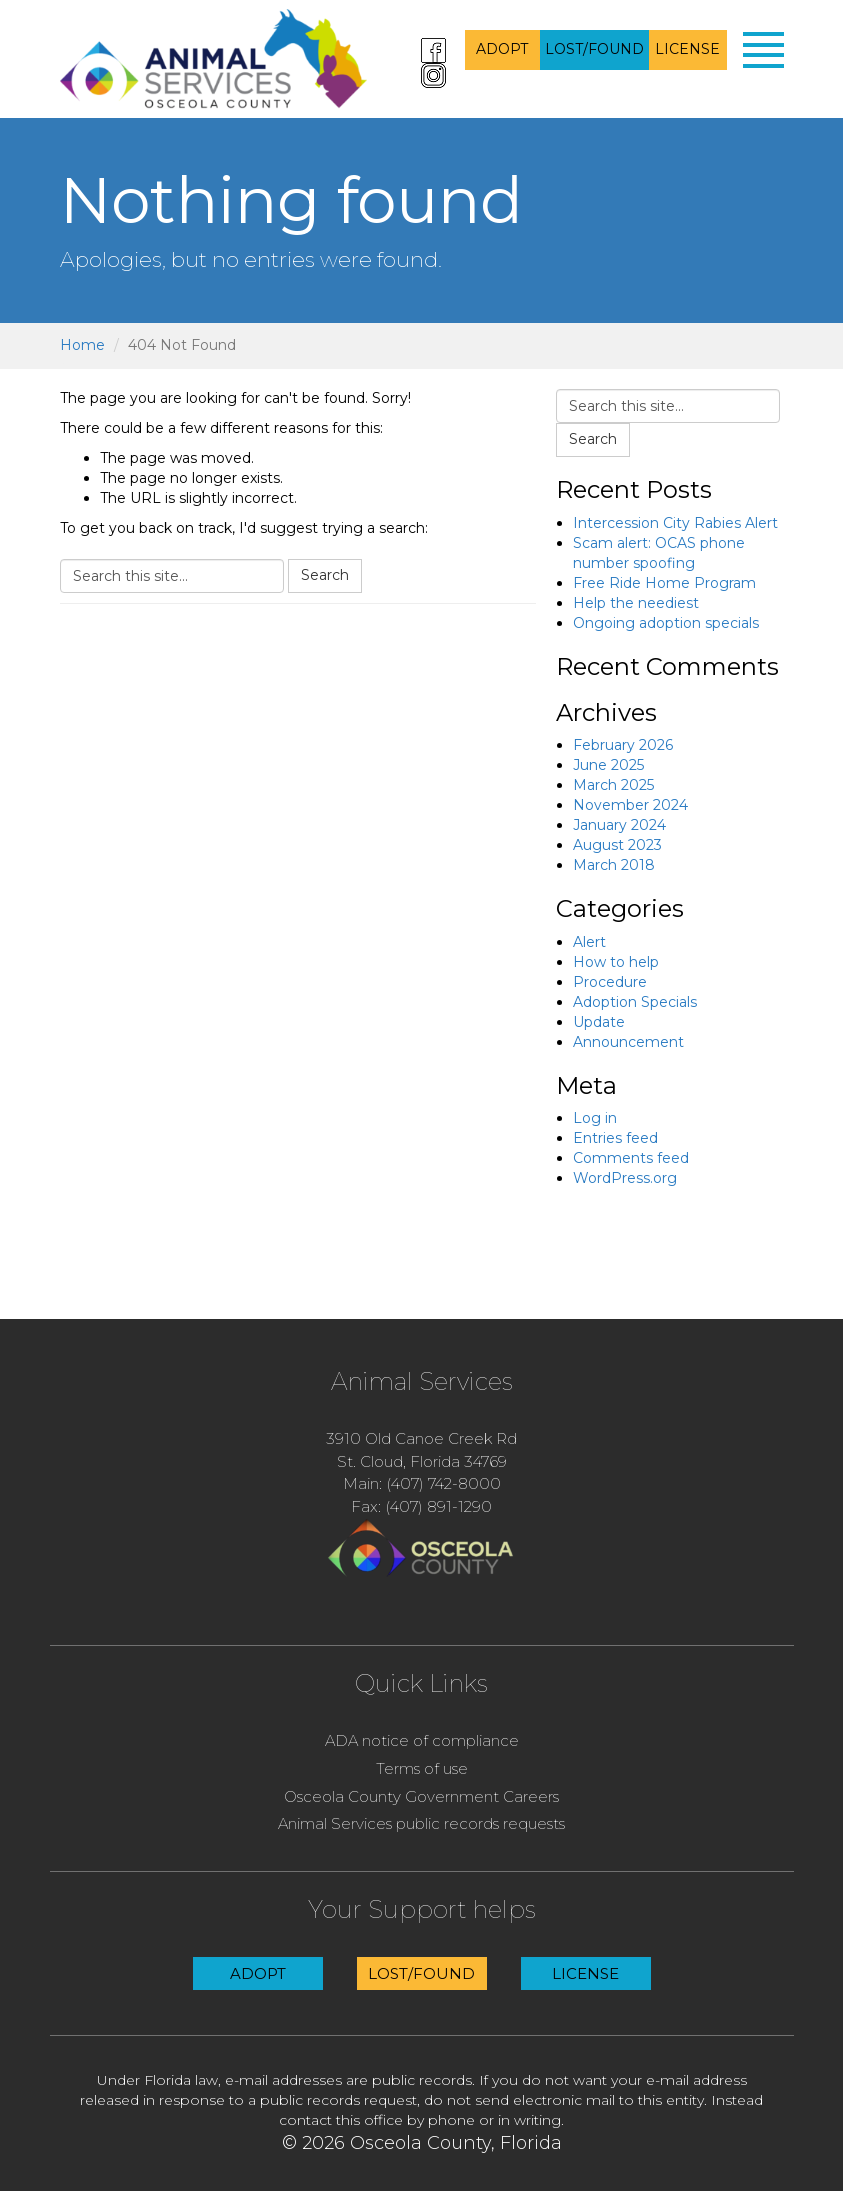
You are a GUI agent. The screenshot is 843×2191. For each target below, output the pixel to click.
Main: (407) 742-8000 (422, 1483)
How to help (616, 962)
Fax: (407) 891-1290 (421, 1506)
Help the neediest (636, 603)
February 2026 (623, 745)
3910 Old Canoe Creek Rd (421, 1438)
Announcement (628, 1042)
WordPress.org (625, 1178)
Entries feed (615, 1138)
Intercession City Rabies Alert (675, 523)
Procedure (610, 982)
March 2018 (614, 865)
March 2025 (613, 785)
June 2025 (608, 765)
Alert (589, 942)
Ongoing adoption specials (666, 623)
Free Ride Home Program (664, 583)
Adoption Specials (635, 1002)
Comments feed (631, 1158)
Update (599, 1022)
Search (325, 575)
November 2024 (630, 805)
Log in (595, 1118)
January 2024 (619, 825)
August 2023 (617, 845)
